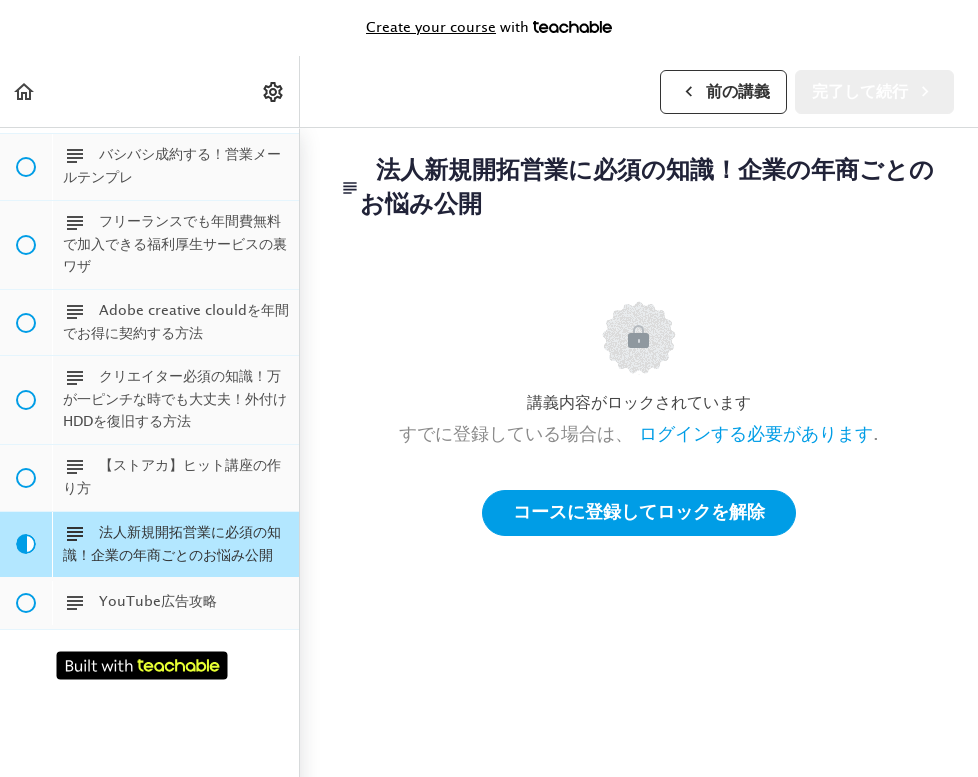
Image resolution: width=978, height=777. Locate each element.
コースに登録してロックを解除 (639, 513)
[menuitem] (274, 91)
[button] (25, 91)
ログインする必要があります (756, 435)
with (489, 28)
